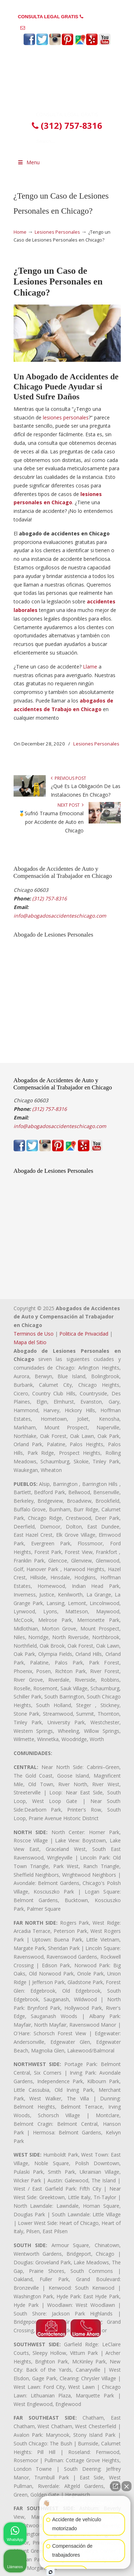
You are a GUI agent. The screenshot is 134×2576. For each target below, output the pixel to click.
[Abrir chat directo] (115, 2486)
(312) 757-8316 (100, 16)
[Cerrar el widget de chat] (126, 2486)
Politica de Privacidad (83, 1333)
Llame (90, 666)
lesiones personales (66, 417)
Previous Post (68, 778)
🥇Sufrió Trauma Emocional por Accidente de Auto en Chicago (51, 822)
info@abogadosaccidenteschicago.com (70, 27)
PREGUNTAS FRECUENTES (67, 5)
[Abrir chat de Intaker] (50, 2572)
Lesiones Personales (57, 232)
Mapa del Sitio (30, 1342)
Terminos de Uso (34, 1333)
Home (20, 232)
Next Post (71, 805)
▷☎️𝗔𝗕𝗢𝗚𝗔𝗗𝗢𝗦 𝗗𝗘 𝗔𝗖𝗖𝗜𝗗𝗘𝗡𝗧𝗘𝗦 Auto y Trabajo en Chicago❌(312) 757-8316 (67, 80)
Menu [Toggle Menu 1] (28, 162)
